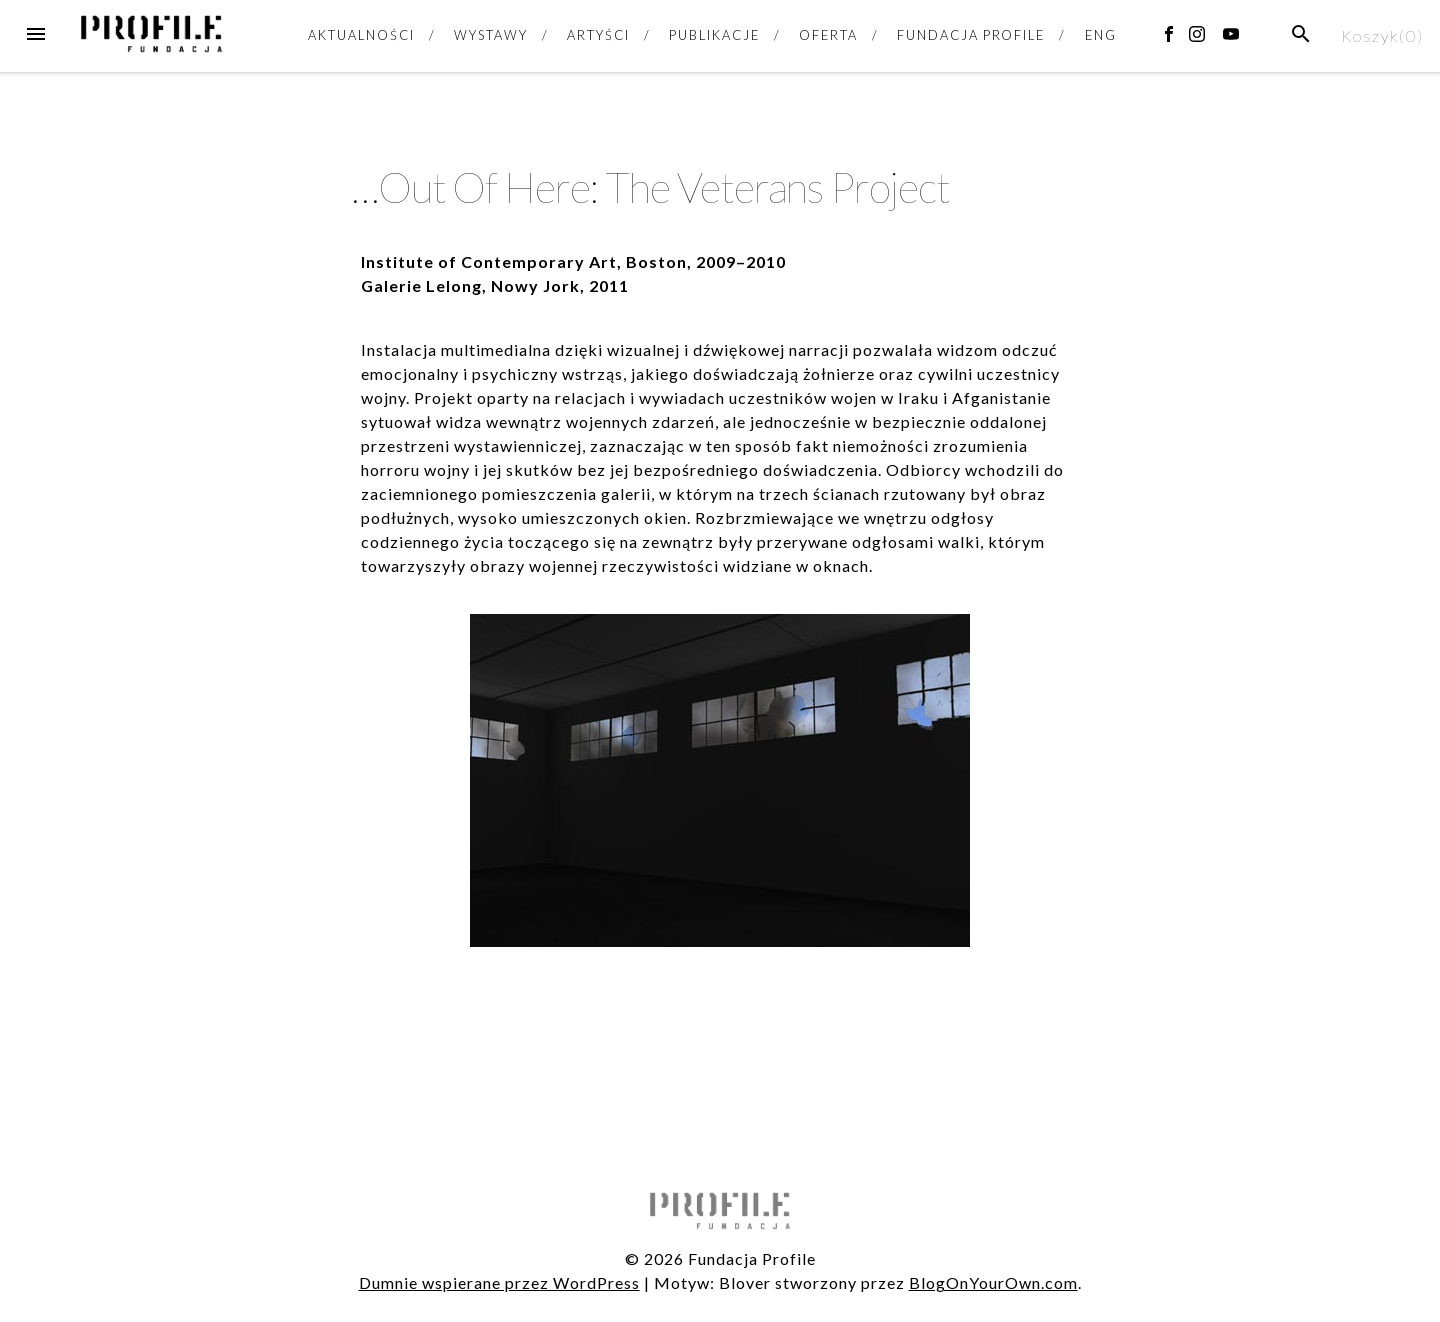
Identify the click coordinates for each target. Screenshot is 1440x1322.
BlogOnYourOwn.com (993, 1282)
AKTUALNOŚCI (361, 35)
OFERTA (828, 35)
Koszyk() (1382, 35)
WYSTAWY (490, 35)
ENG (1101, 35)
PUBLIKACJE (714, 35)
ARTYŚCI (598, 35)
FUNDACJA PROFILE (971, 35)
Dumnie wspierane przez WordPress (499, 1282)
